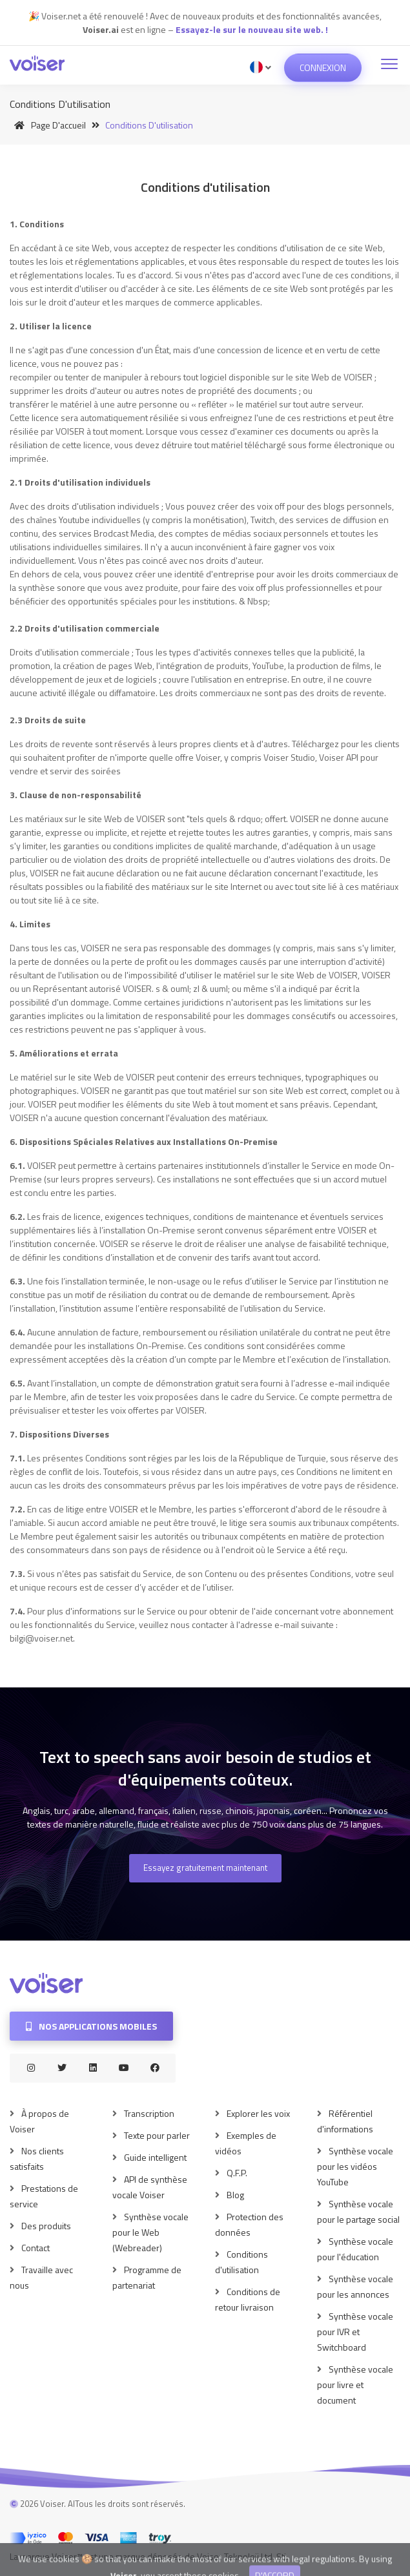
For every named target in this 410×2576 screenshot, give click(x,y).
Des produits (46, 2225)
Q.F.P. (237, 2172)
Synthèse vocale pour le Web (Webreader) (150, 2232)
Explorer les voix (258, 2113)
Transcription (149, 2113)
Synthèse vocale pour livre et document (355, 2384)
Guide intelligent (155, 2157)
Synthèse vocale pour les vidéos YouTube (355, 2166)
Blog (235, 2194)
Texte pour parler (157, 2135)
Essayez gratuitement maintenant (205, 1867)
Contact (35, 2247)
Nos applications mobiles (91, 2026)
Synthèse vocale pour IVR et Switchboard (355, 2331)
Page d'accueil (48, 125)
